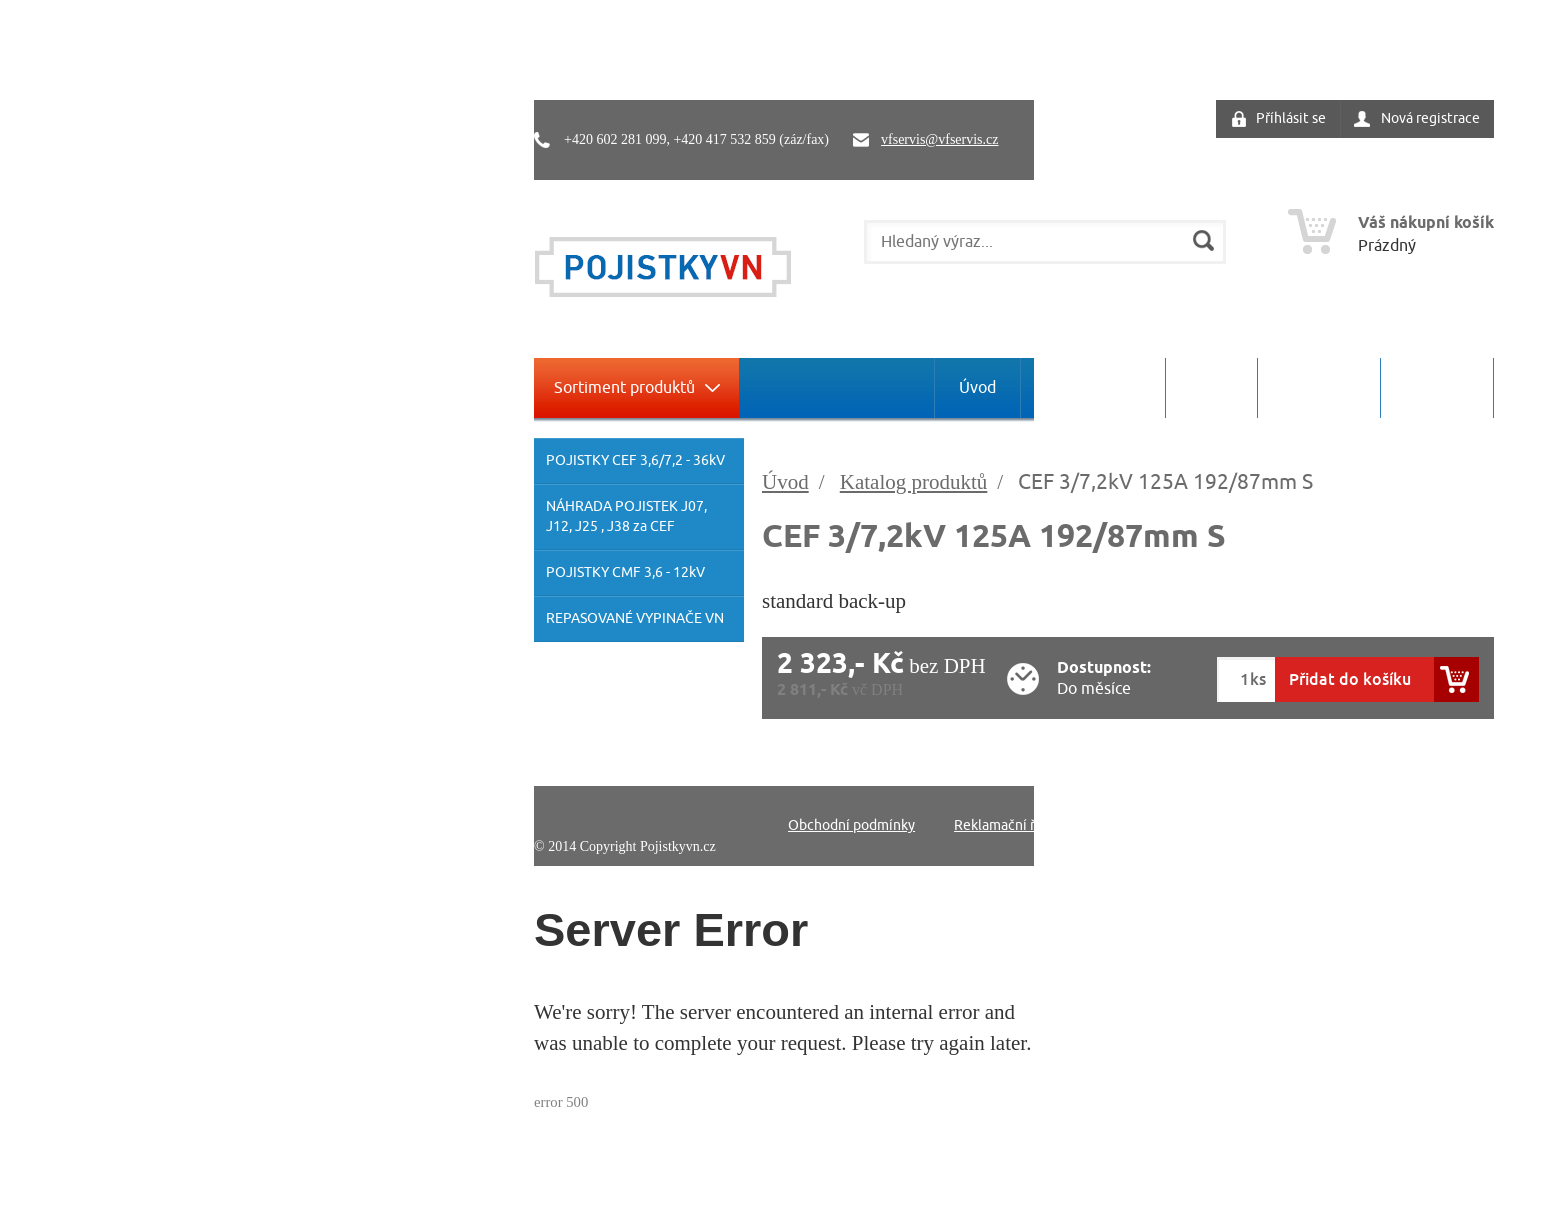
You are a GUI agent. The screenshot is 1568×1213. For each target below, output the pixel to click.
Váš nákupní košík (1426, 223)
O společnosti (1093, 388)
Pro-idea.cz (1462, 846)
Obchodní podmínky (851, 825)
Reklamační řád (1002, 825)
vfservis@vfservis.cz (939, 139)
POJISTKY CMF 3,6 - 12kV (625, 572)
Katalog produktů (914, 482)
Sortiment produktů (624, 388)
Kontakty (1437, 388)
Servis (1211, 388)
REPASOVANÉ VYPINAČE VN (635, 618)
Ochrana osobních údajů (1164, 825)
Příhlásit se (1291, 118)
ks (1258, 679)
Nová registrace (1430, 118)
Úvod (977, 388)
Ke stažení (1319, 388)
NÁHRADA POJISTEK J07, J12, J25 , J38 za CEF (626, 516)
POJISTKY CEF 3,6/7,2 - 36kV (635, 460)
